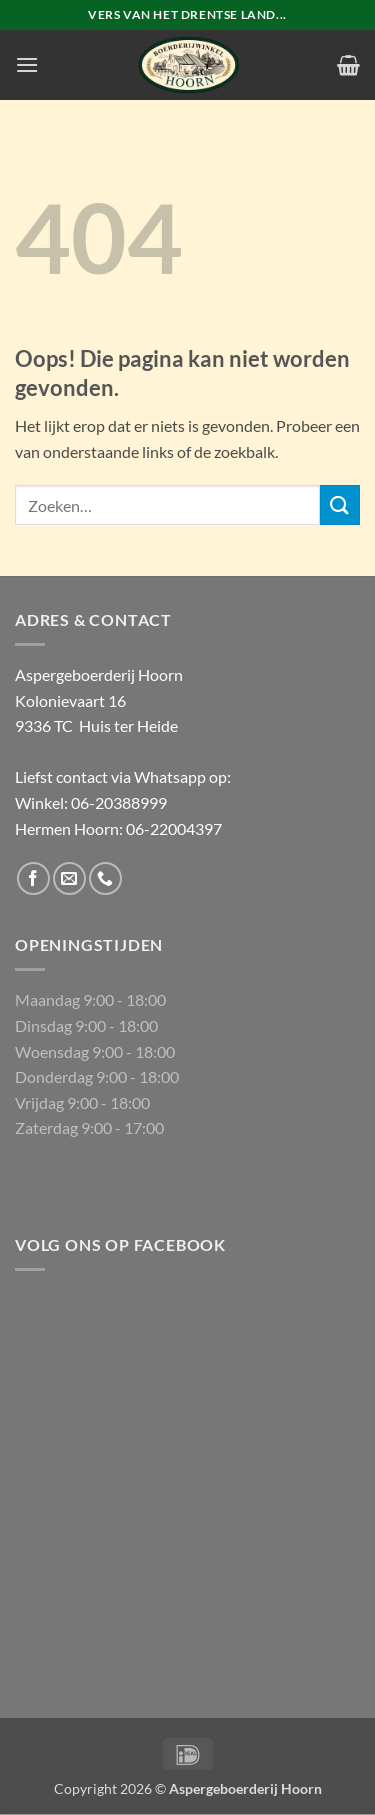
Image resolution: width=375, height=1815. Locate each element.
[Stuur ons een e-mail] (69, 878)
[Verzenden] (340, 504)
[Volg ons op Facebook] (33, 878)
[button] (27, 64)
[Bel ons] (105, 878)
